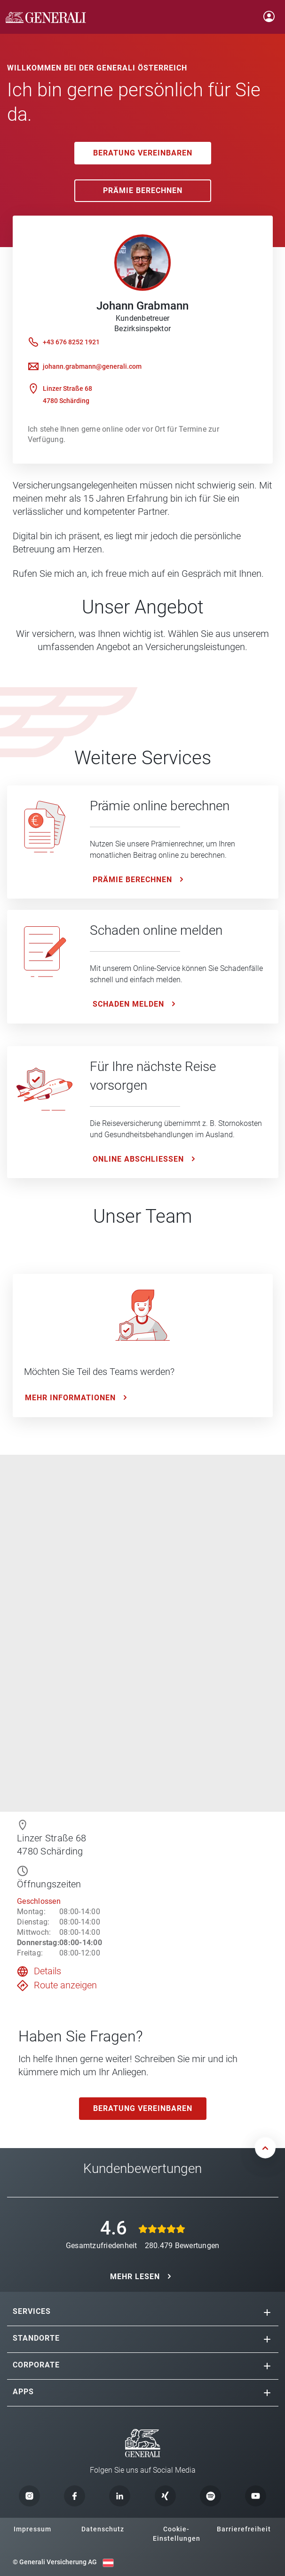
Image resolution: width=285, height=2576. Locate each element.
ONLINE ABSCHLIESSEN (138, 1159)
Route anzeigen (65, 1985)
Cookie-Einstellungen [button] (176, 2533)
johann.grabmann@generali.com (92, 366)
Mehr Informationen (70, 1397)
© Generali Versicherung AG (55, 2562)
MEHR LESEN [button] (135, 2276)
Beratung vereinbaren (142, 152)
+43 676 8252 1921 (71, 342)
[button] (267, 2312)
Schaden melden (128, 1004)
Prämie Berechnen (142, 190)
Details (47, 1971)
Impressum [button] (32, 2529)
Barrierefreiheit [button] (244, 2529)
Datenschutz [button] (102, 2529)
